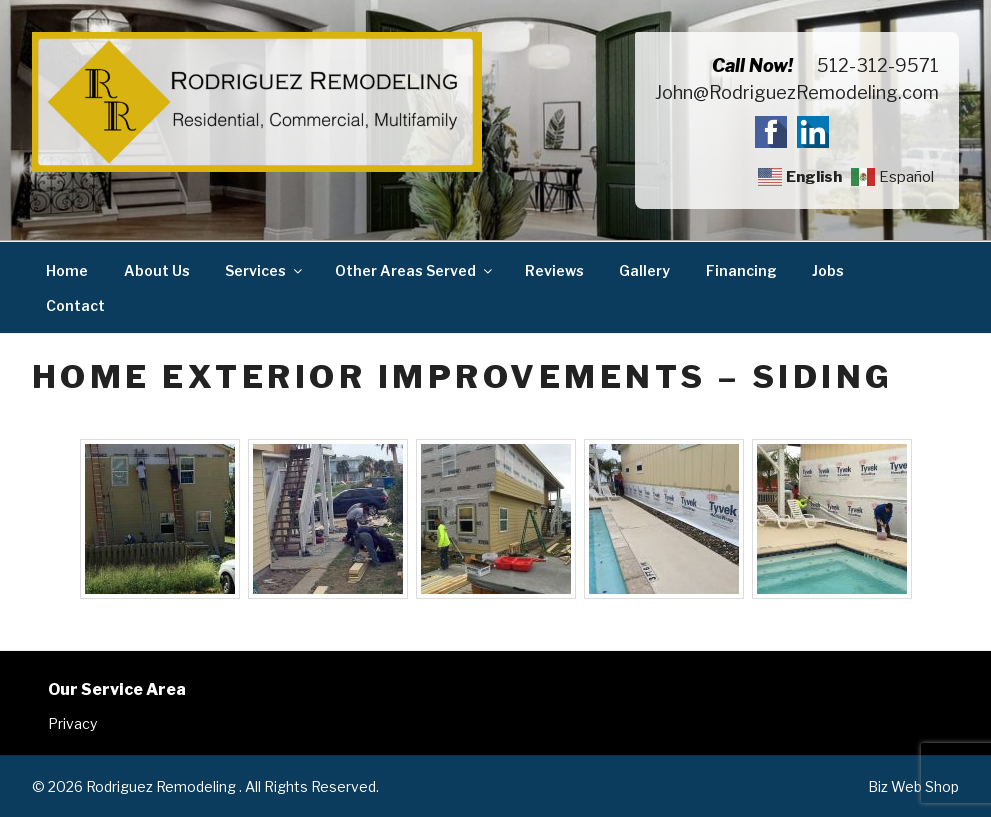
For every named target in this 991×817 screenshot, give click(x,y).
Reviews (554, 270)
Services (265, 270)
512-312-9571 (878, 65)
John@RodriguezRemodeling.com (797, 92)
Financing (741, 270)
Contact (75, 305)
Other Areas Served (415, 270)
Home (67, 270)
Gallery (644, 270)
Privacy (72, 723)
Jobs (828, 270)
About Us (157, 270)
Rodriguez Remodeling (162, 786)
